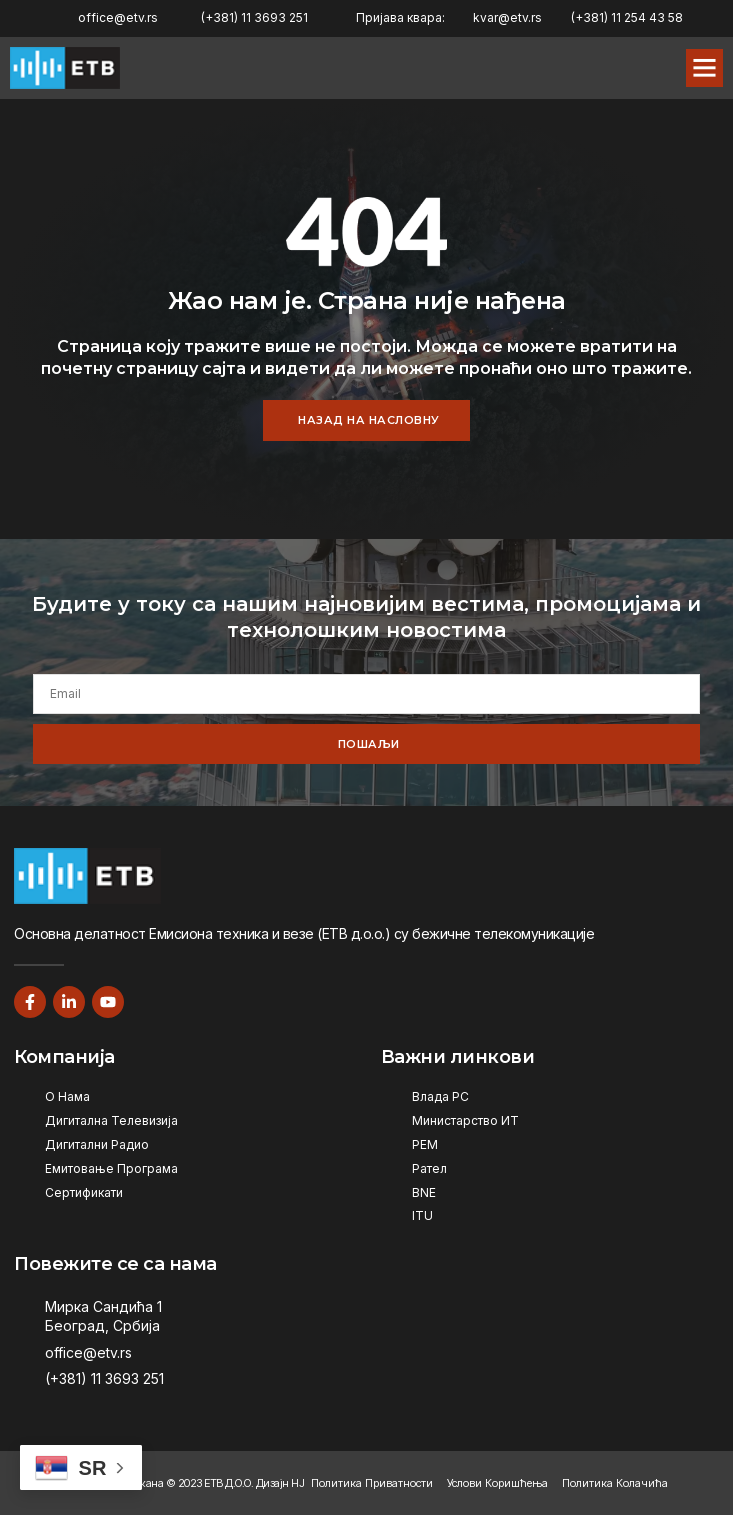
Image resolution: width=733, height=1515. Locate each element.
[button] (705, 68)
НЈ (297, 1483)
